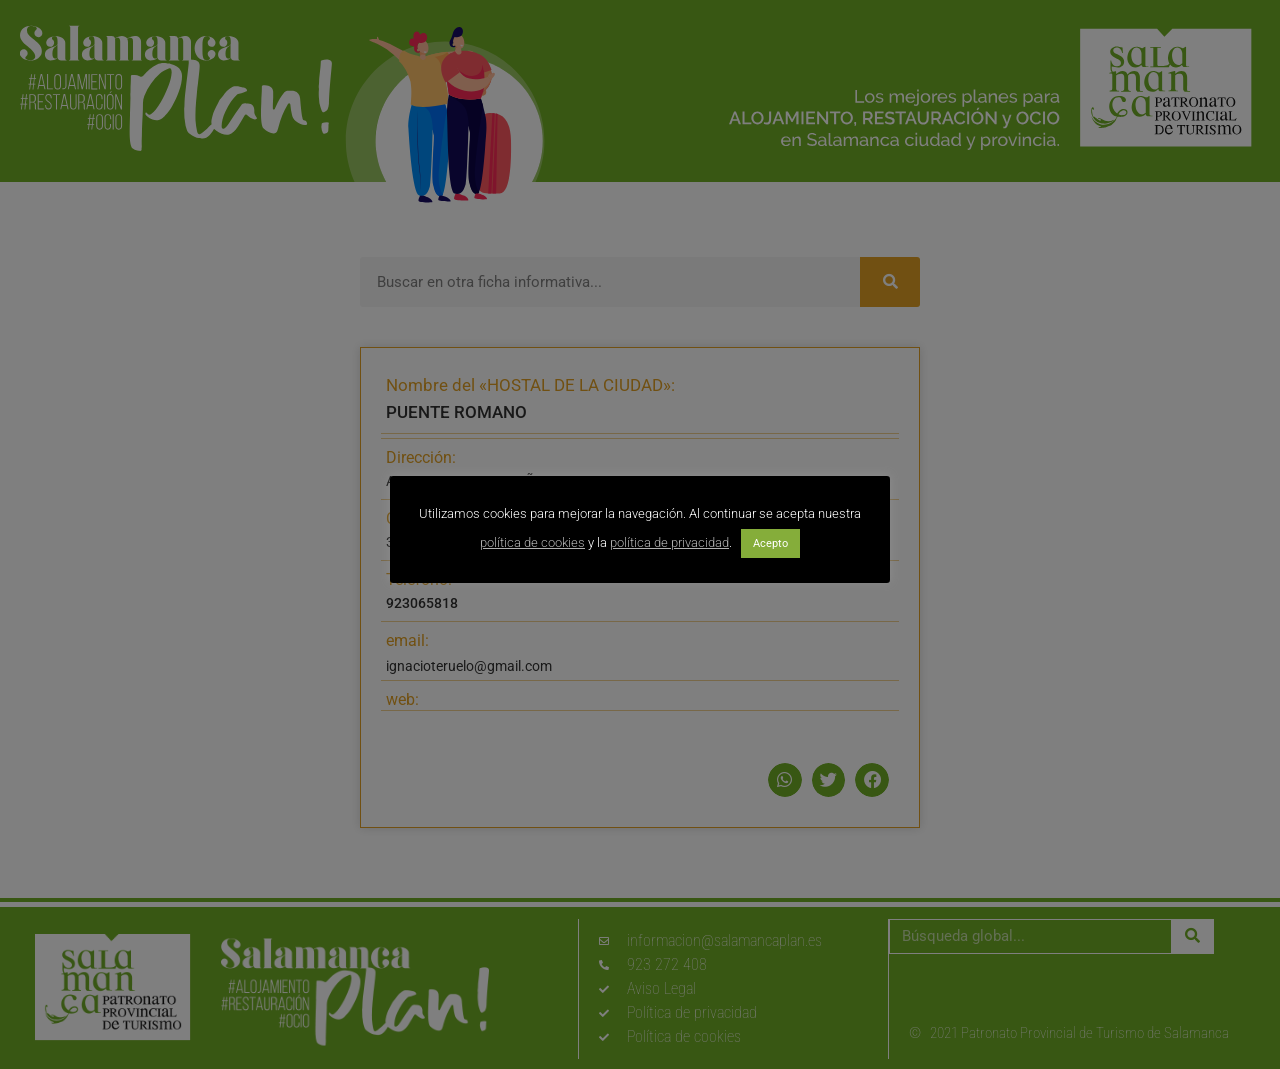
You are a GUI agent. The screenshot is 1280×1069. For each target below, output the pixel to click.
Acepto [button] (770, 543)
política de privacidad (669, 542)
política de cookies (532, 542)
